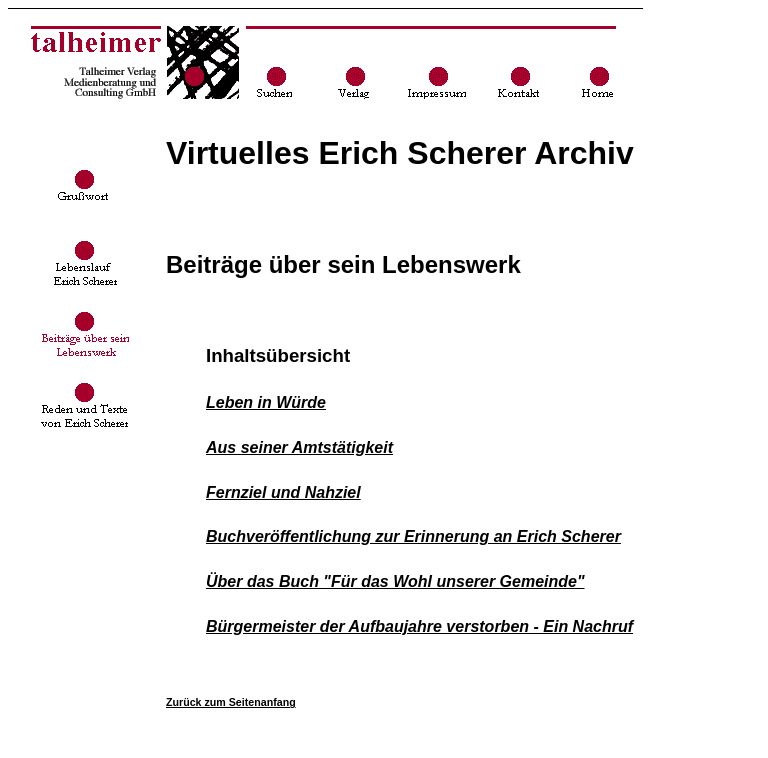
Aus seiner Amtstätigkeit (299, 447)
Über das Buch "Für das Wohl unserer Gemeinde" (395, 581)
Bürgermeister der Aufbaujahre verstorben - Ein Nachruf (419, 626)
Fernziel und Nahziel (283, 492)
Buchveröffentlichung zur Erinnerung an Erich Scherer (413, 536)
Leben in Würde (266, 402)
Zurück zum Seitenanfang (231, 702)
